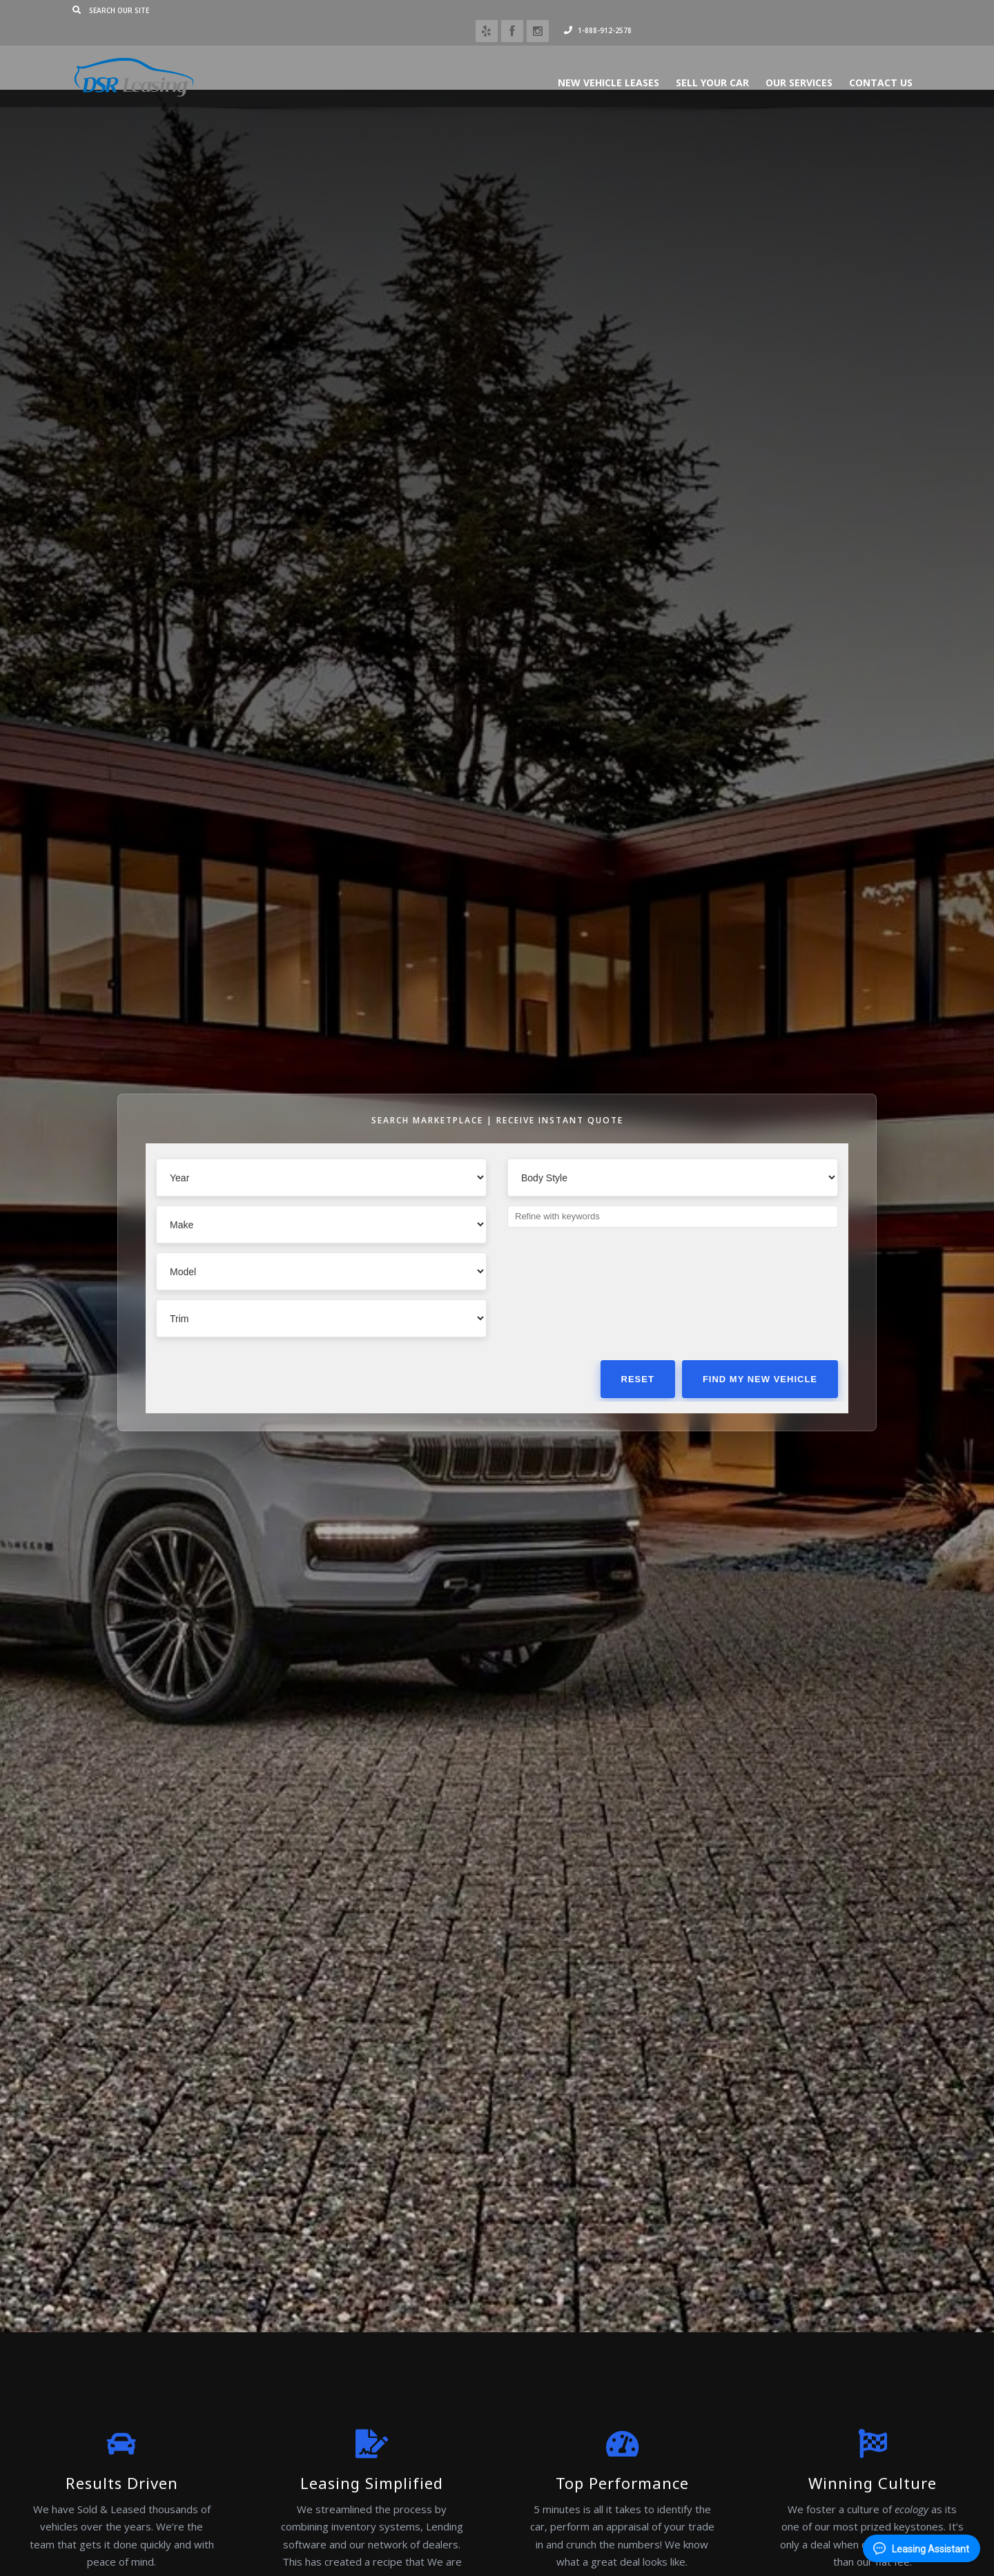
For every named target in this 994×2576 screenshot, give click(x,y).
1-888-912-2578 (856, 10)
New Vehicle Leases (577, 62)
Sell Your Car (681, 62)
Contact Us (849, 62)
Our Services (767, 62)
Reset (637, 1379)
